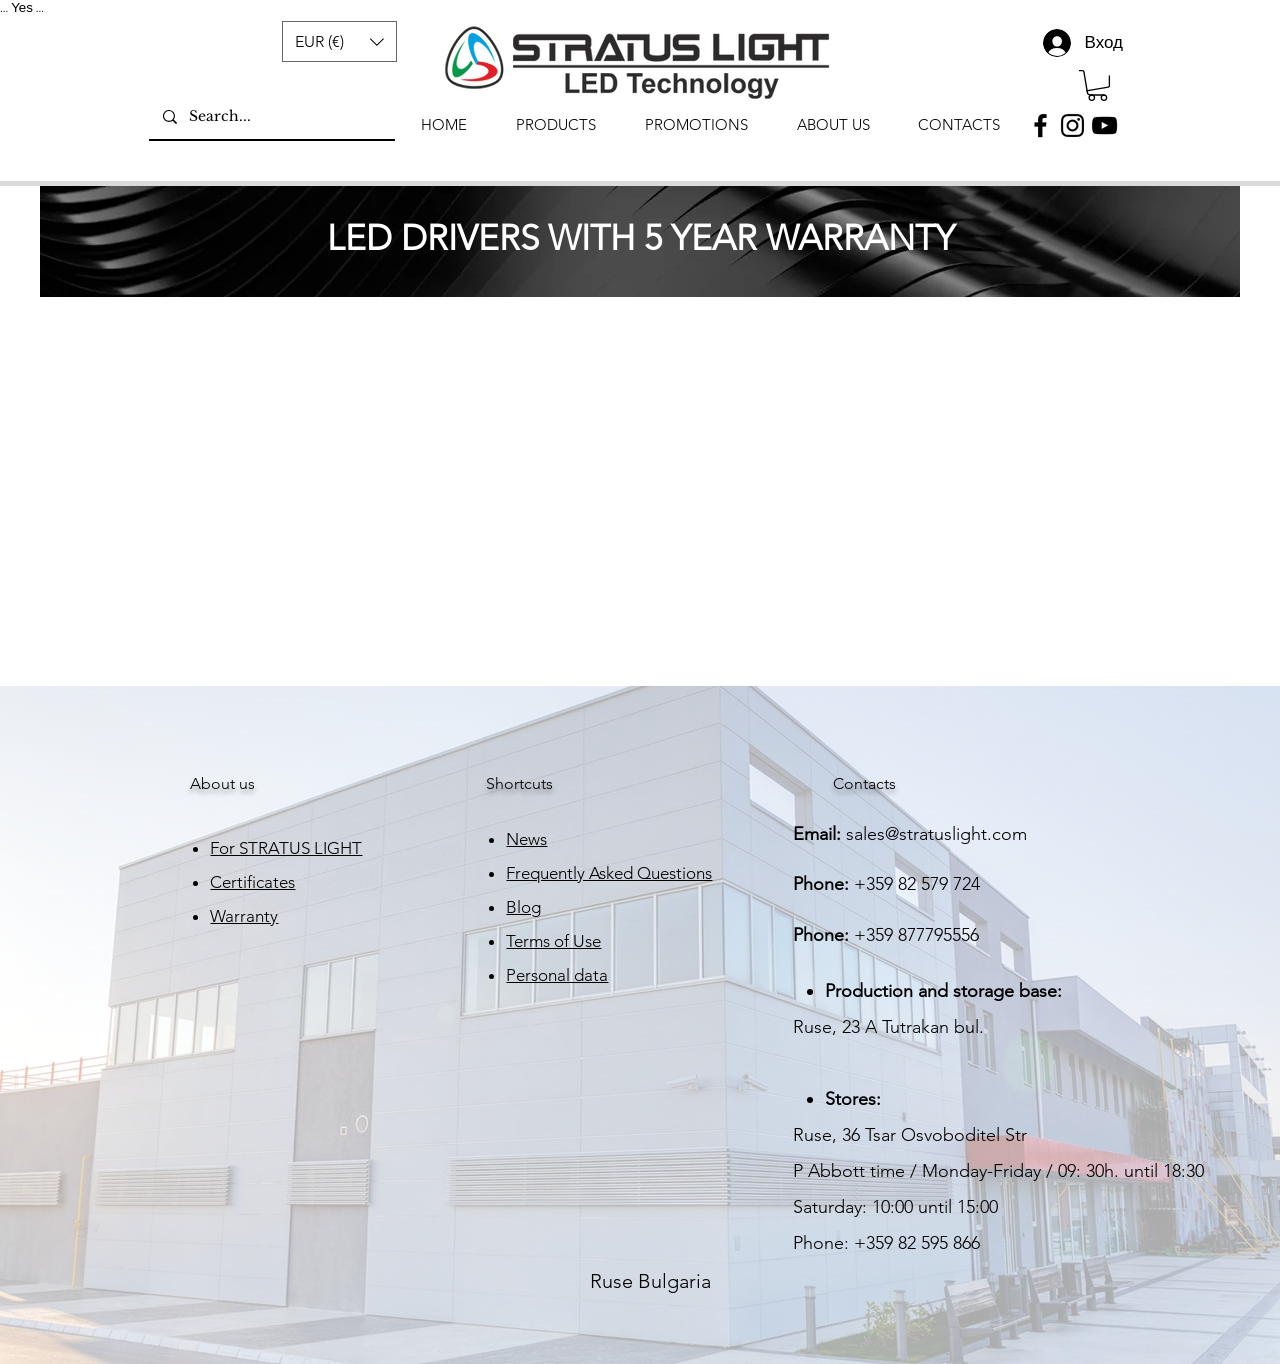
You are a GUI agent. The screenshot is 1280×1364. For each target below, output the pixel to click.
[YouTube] (1104, 125)
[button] (339, 41)
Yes (22, 7)
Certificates (252, 882)
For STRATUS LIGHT (286, 848)
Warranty (244, 916)
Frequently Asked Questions (609, 873)
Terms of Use (553, 941)
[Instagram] (1072, 125)
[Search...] (271, 117)
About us (222, 783)
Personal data (557, 975)
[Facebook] (1040, 125)
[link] (1097, 85)
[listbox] (339, 41)
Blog (523, 907)
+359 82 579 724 (917, 884)
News (526, 839)
